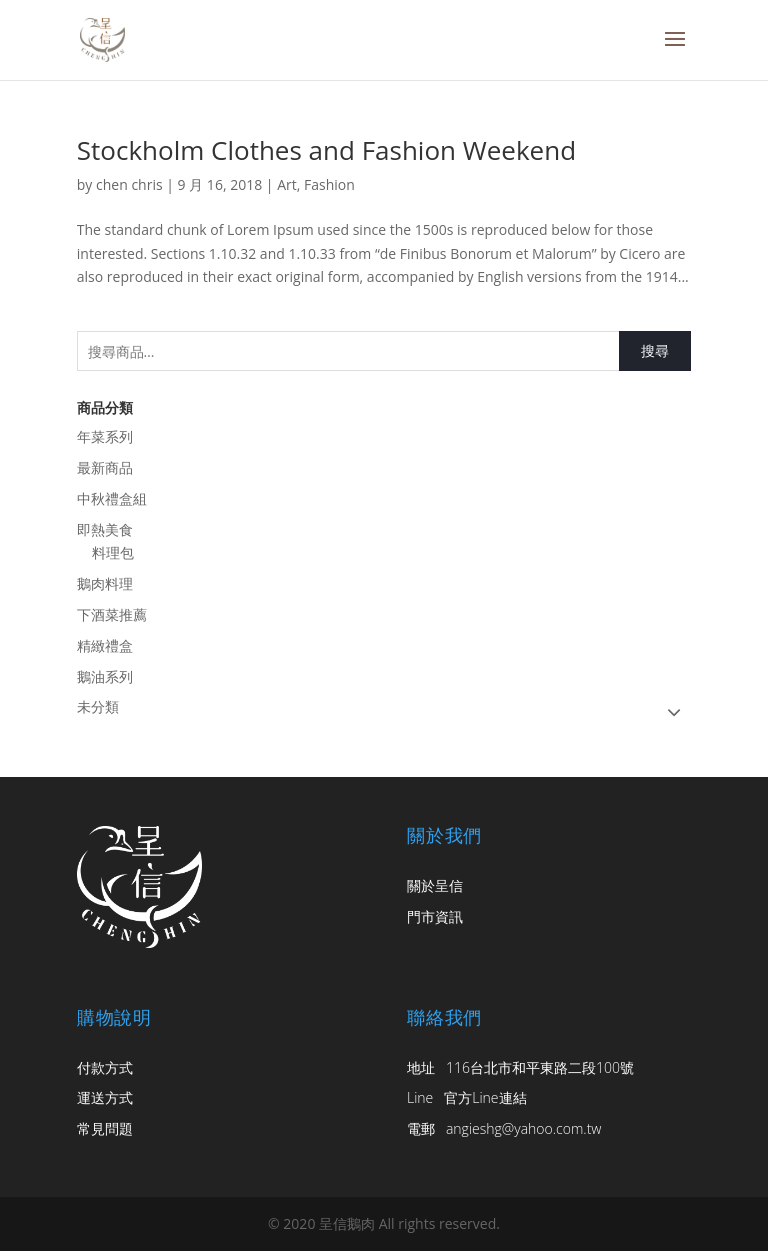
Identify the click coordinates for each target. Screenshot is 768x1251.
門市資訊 (435, 916)
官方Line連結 (485, 1097)
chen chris (129, 184)
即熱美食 (105, 529)
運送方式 (105, 1097)
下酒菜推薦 (112, 614)
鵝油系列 (105, 676)
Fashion (329, 184)
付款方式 (105, 1067)
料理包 (113, 552)
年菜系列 (105, 436)
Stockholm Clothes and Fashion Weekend (326, 150)
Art (287, 184)
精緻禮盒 (105, 645)
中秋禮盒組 (112, 498)
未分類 (98, 706)
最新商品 (105, 467)
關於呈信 (435, 885)
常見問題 (105, 1128)
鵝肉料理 (105, 583)
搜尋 (655, 350)
